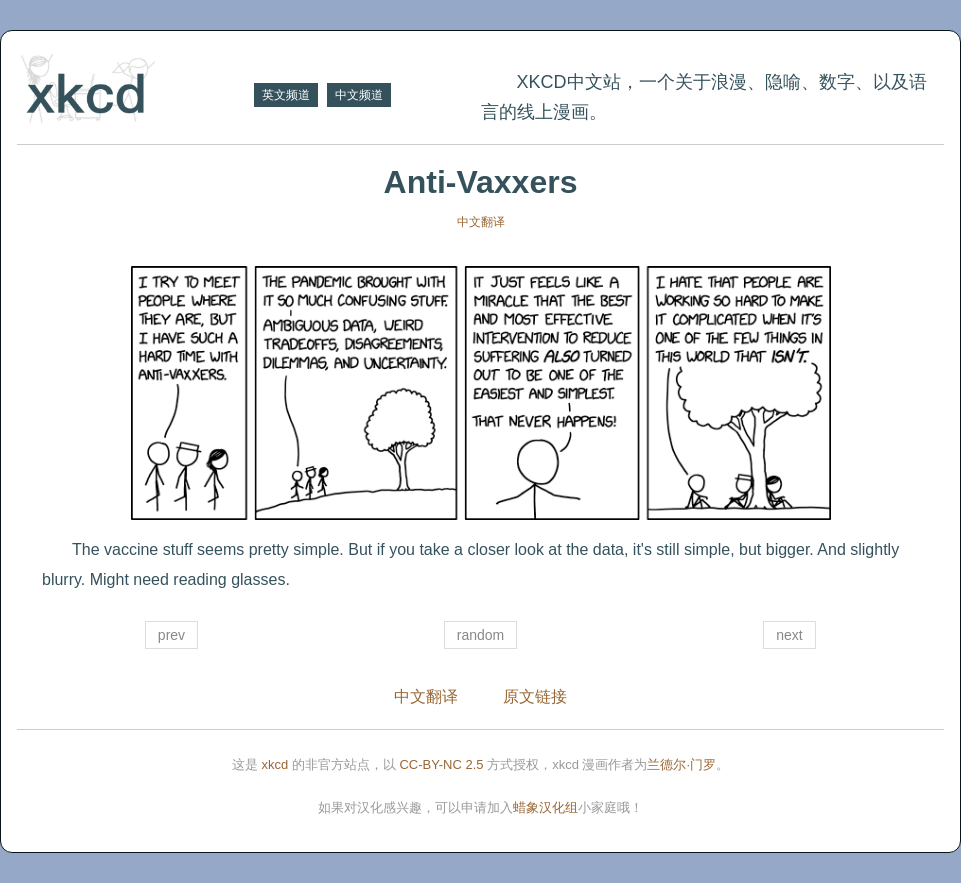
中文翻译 (481, 222)
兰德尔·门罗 (681, 764)
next (789, 635)
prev (171, 635)
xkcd (275, 764)
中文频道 (359, 95)
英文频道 (286, 95)
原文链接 (535, 696)
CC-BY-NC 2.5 (441, 764)
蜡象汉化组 (545, 807)
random (480, 635)
